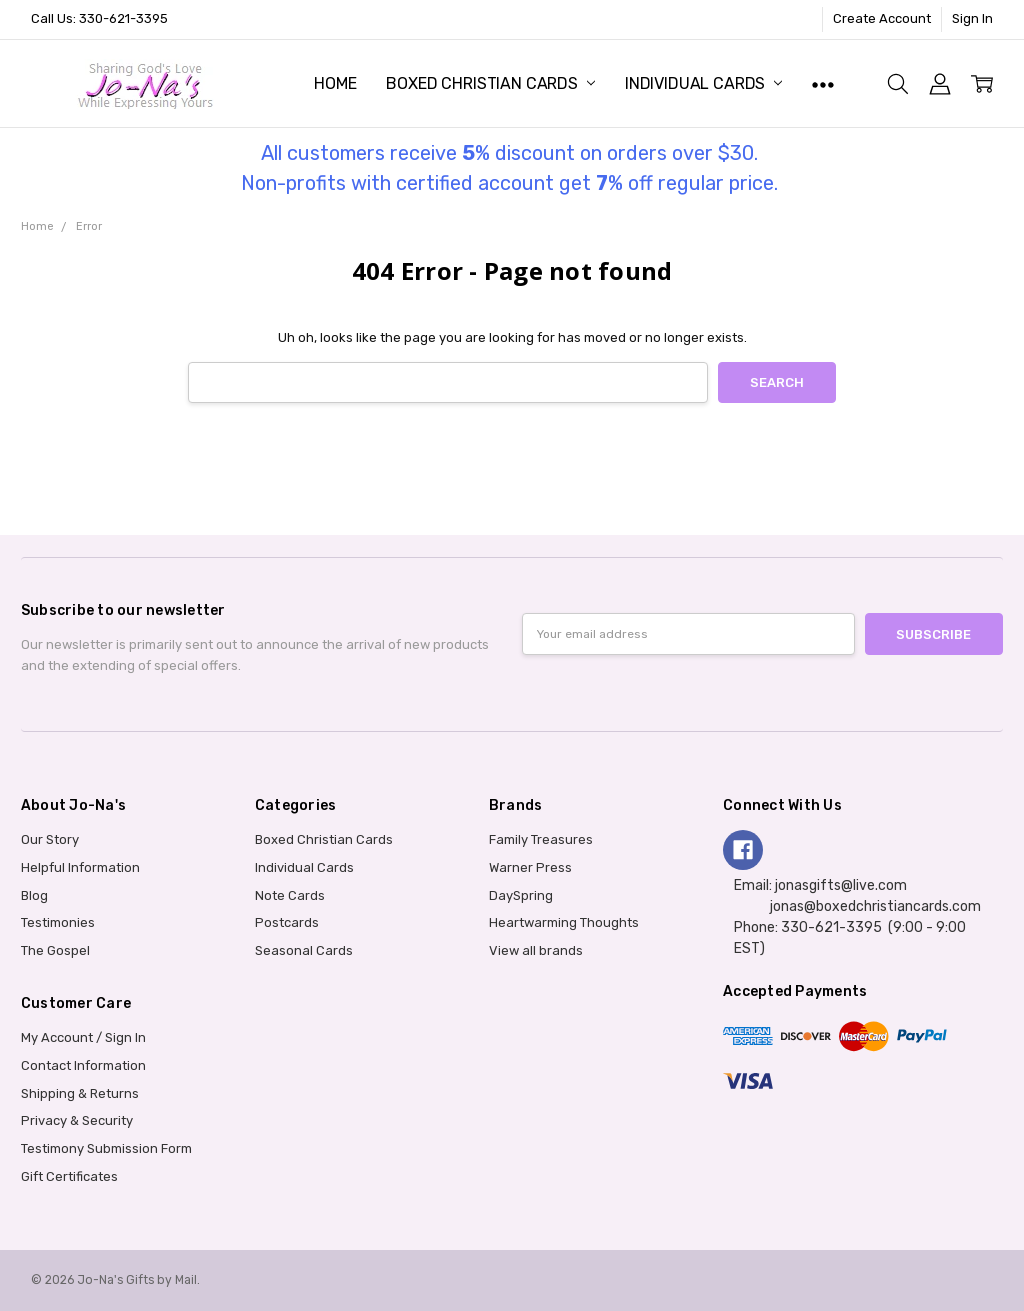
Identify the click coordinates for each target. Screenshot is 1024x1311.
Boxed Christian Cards (490, 83)
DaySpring (521, 895)
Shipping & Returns (80, 1093)
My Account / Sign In (83, 1037)
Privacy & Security (77, 1120)
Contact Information (83, 1065)
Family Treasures (541, 839)
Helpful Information (80, 867)
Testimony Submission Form (106, 1148)
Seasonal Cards (304, 950)
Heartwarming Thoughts (564, 922)
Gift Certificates (69, 1176)
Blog (34, 895)
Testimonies (58, 922)
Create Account (882, 18)
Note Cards (290, 895)
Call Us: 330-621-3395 (99, 18)
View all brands (536, 950)
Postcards (287, 922)
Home (335, 83)
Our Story (50, 839)
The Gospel (55, 950)
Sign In (972, 18)
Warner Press (530, 867)
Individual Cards (703, 83)
